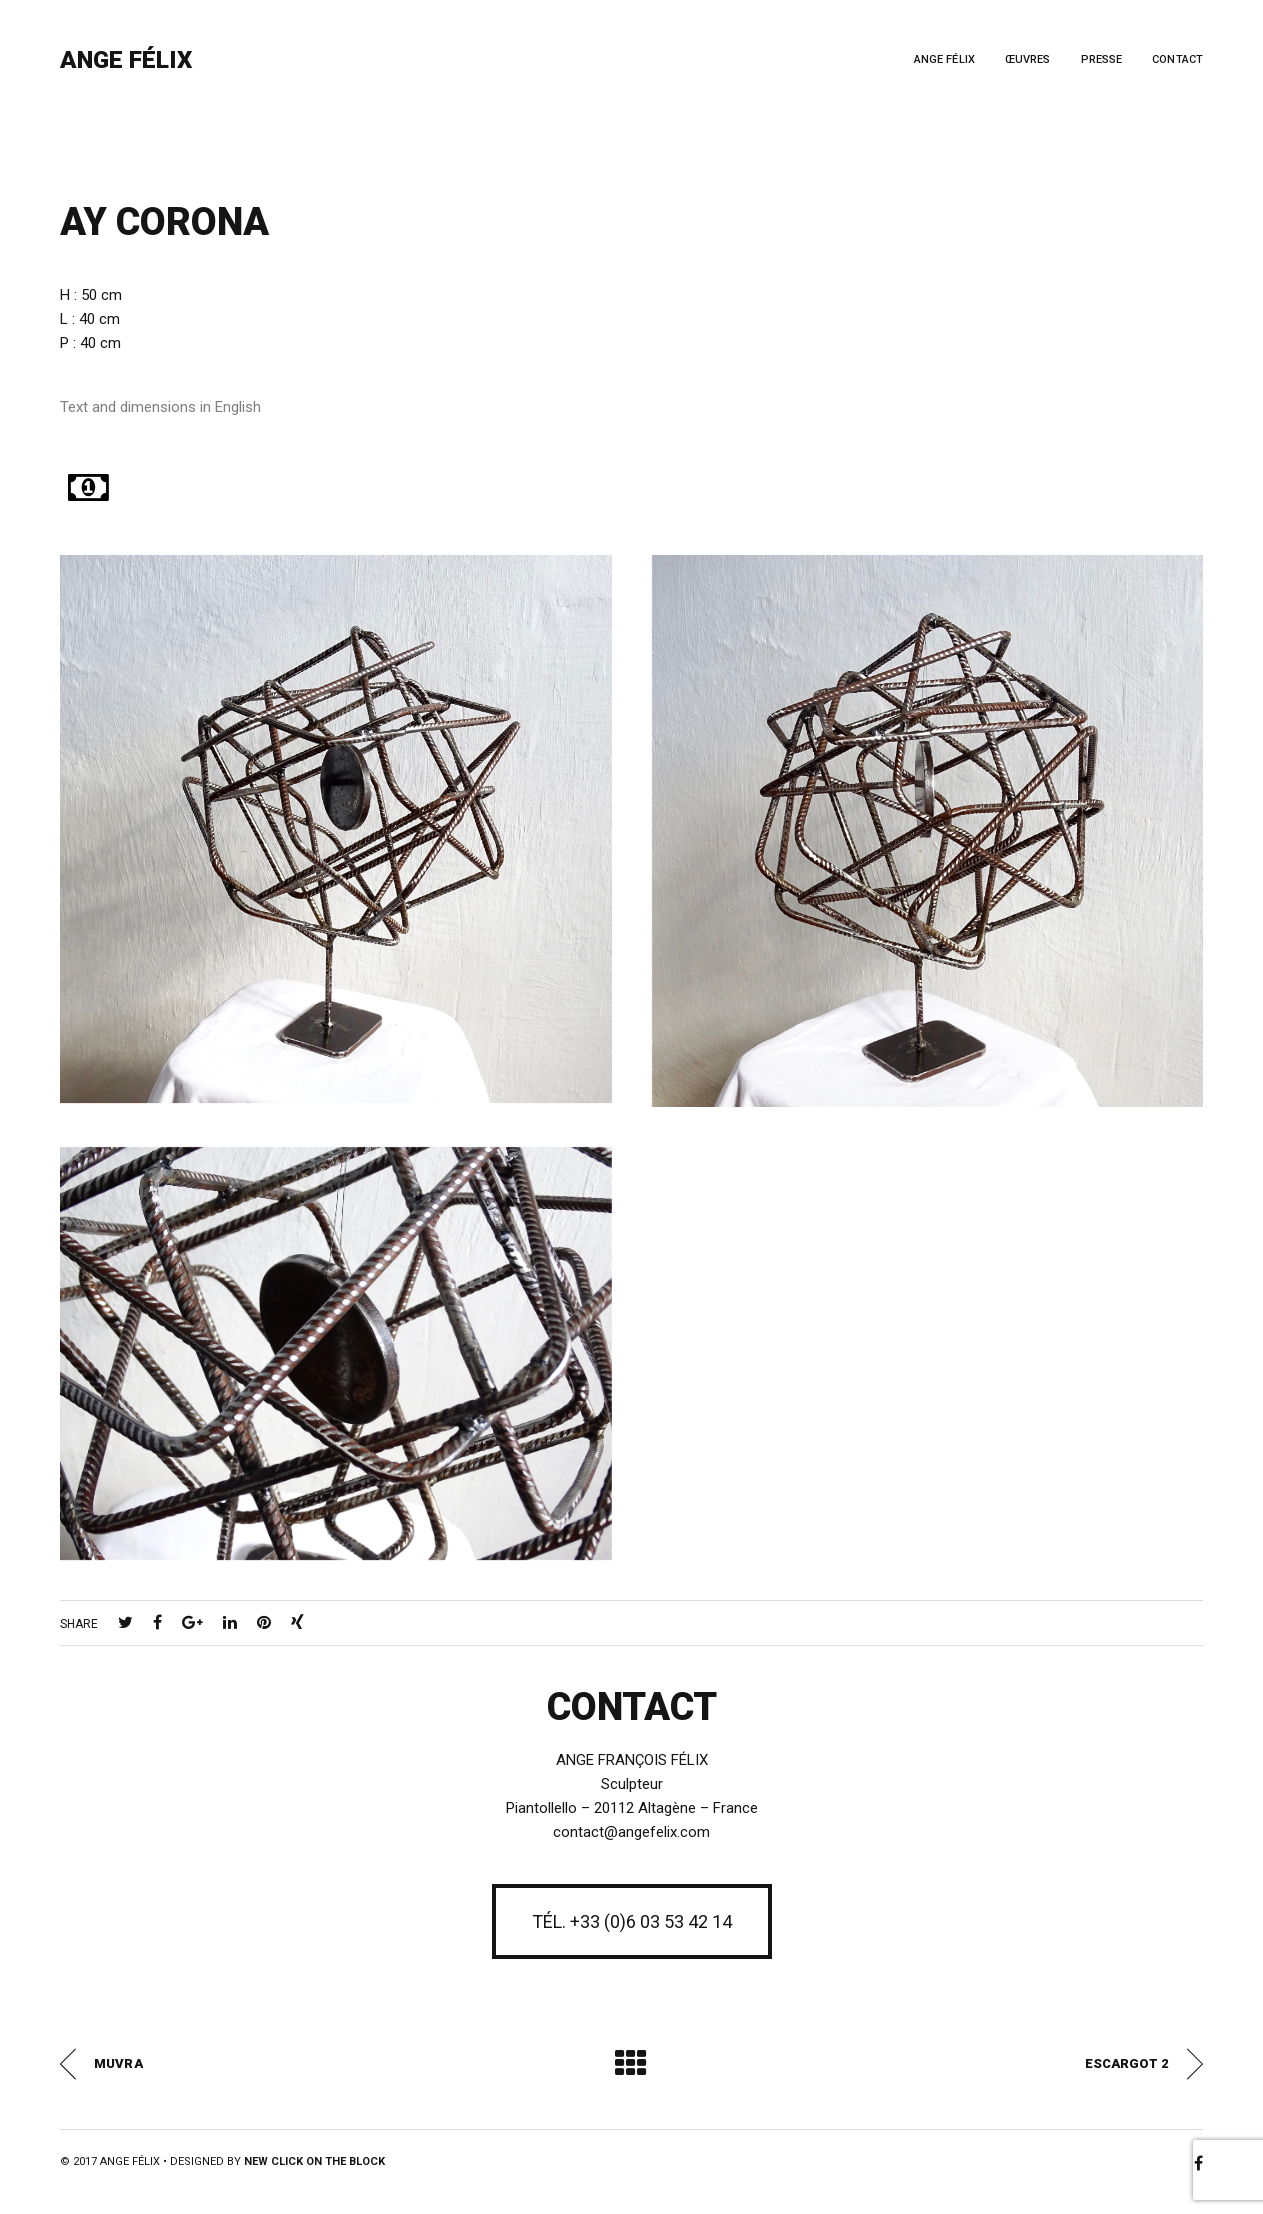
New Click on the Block (314, 2161)
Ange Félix (126, 60)
